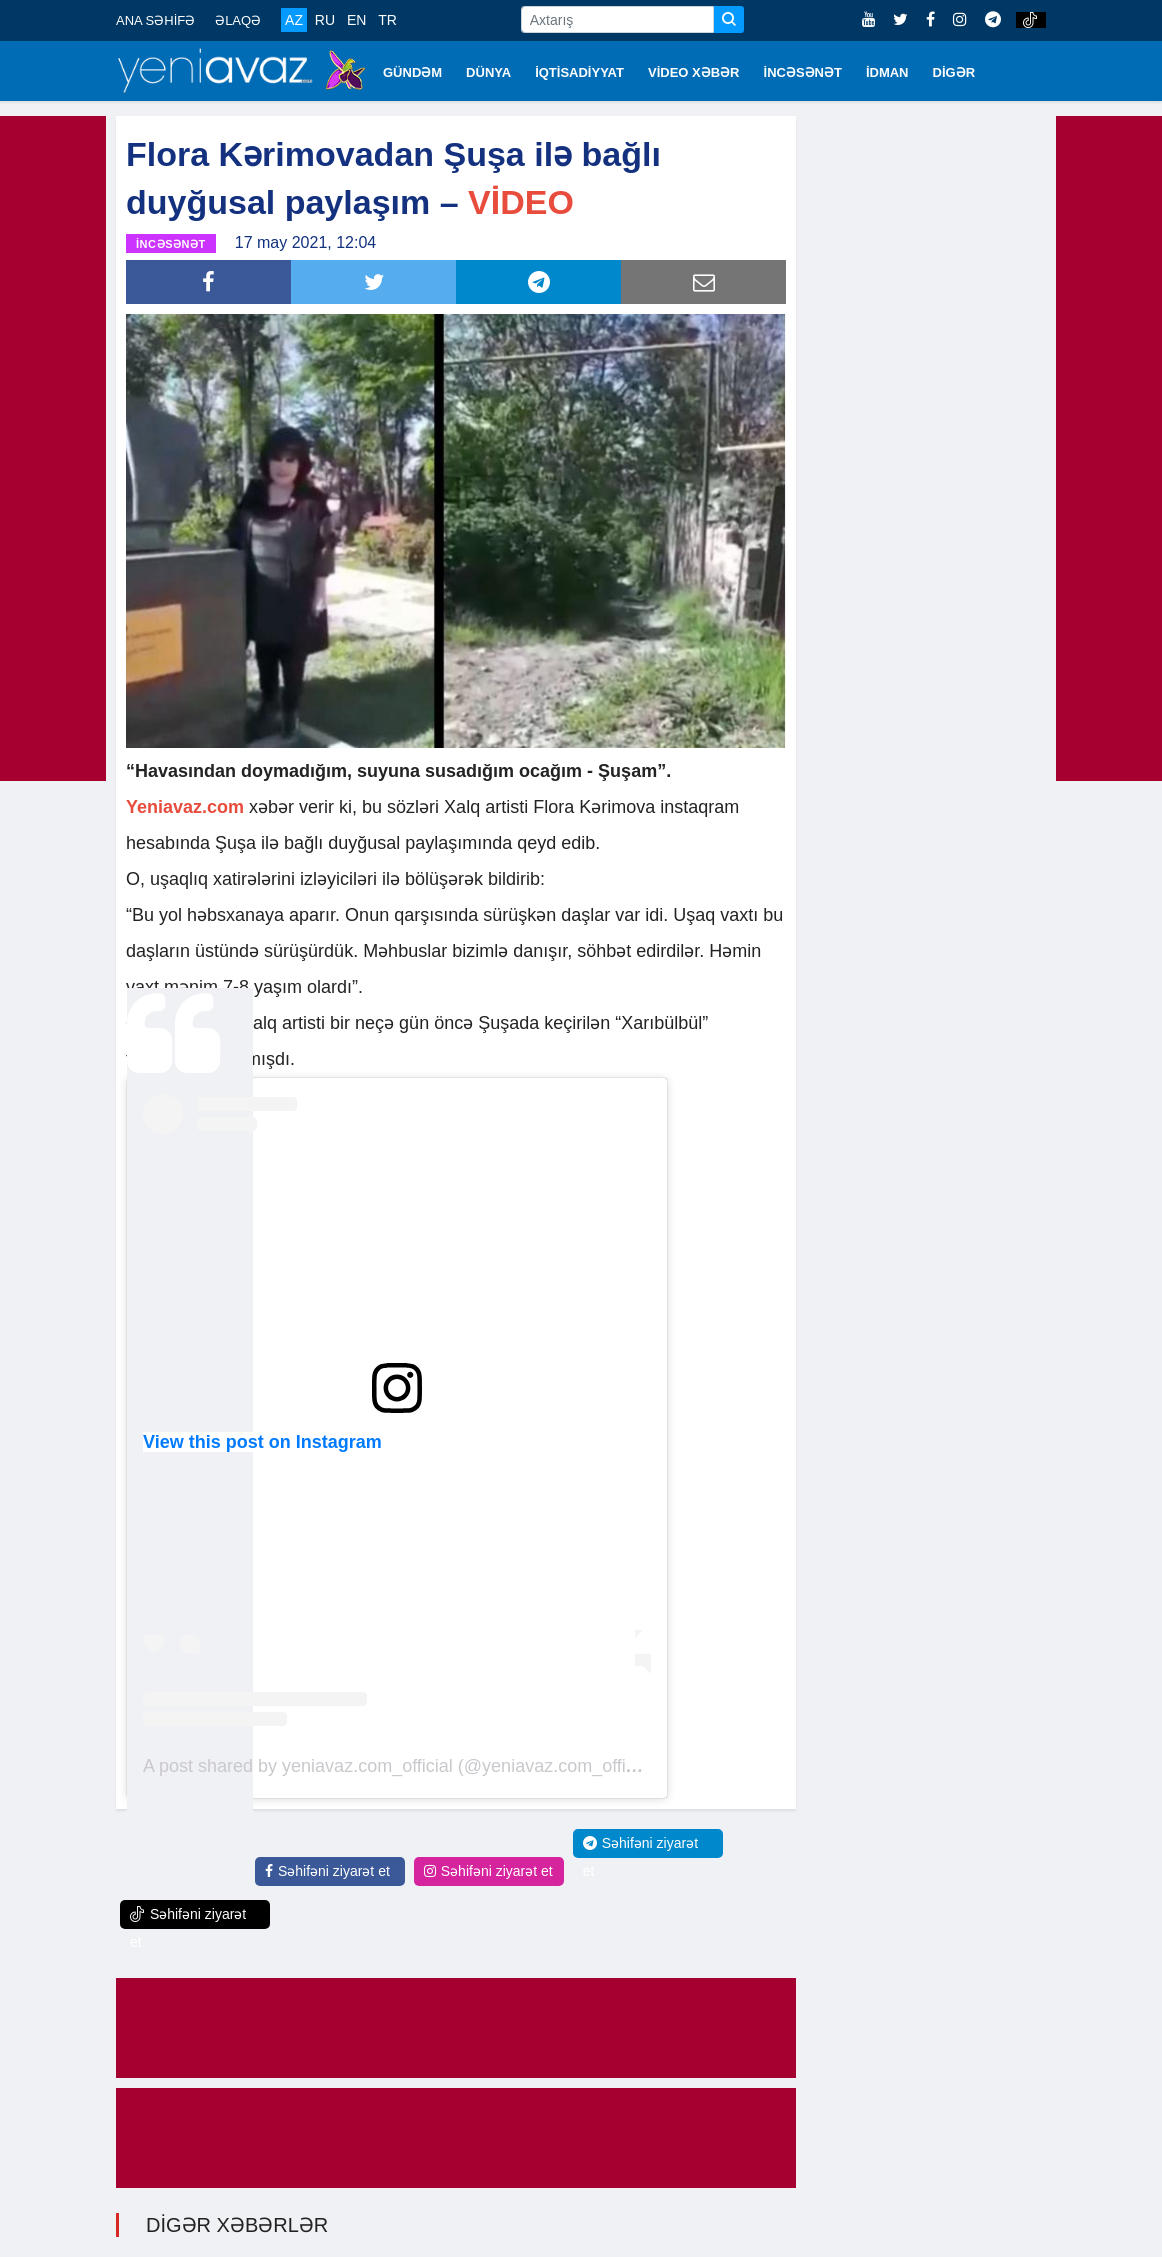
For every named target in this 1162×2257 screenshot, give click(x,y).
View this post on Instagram (262, 1442)
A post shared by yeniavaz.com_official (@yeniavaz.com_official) (401, 1766)
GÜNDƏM (412, 72)
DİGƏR (954, 72)
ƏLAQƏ (238, 20)
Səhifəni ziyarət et (327, 1871)
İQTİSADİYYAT (579, 72)
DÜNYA (488, 72)
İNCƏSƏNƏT (803, 72)
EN (356, 20)
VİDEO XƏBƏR (694, 72)
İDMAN (887, 72)
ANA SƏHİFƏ (155, 20)
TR (387, 20)
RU (325, 20)
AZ (294, 20)
